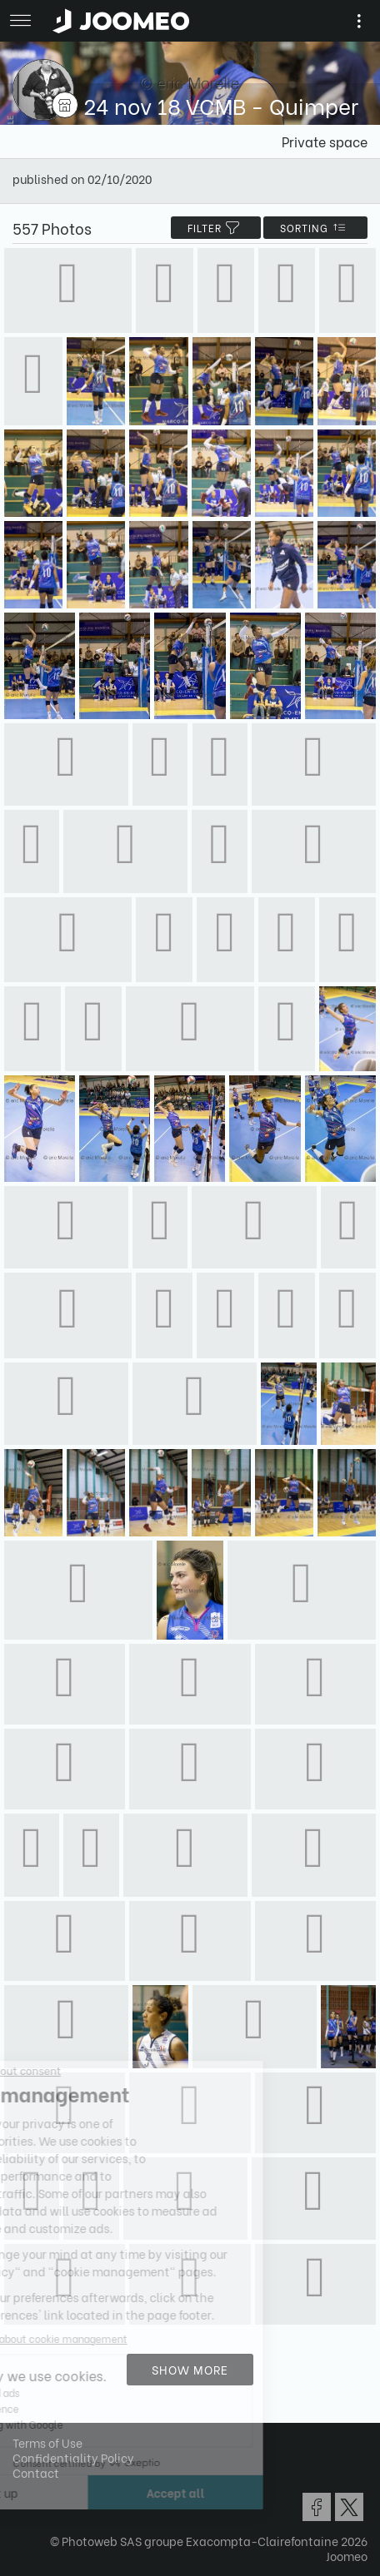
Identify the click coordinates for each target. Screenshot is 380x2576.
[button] (44, 2490)
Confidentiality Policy (73, 2457)
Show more (190, 2369)
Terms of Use (47, 2442)
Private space (325, 141)
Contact (35, 2472)
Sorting (315, 228)
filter (216, 228)
